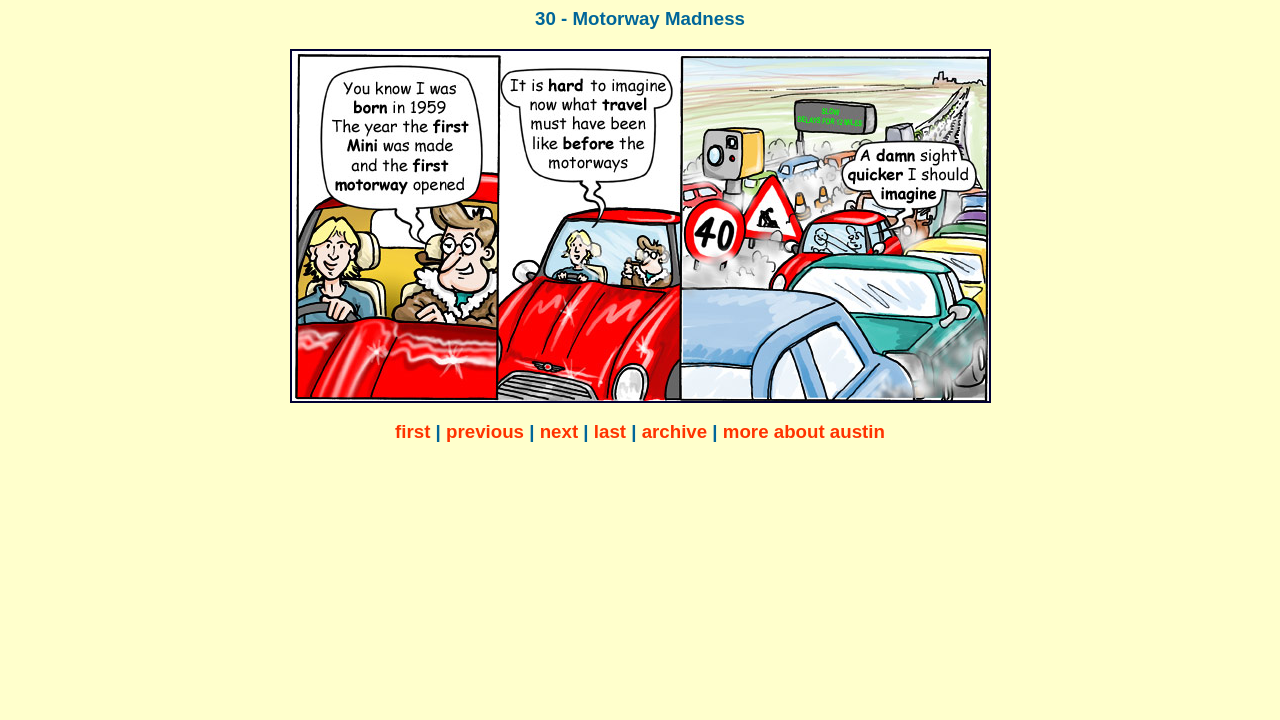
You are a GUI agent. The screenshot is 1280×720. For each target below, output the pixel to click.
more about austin (804, 431)
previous (485, 431)
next (559, 431)
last (610, 431)
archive (675, 431)
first (412, 431)
